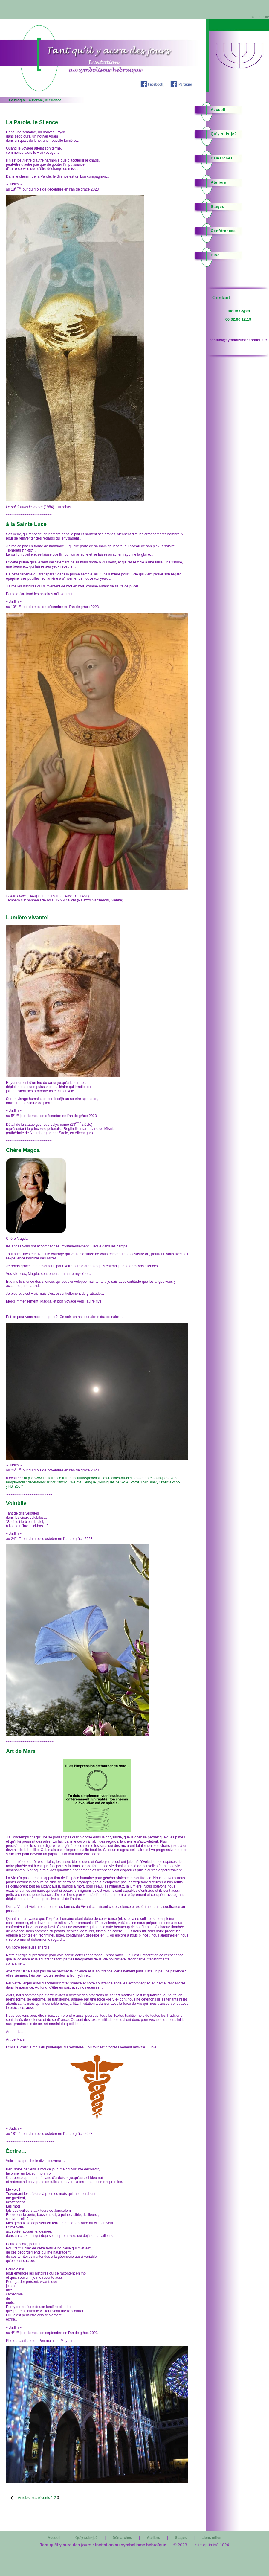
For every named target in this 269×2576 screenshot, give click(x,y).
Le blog (15, 100)
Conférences (223, 231)
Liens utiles (211, 2538)
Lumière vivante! (27, 918)
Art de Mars (21, 1751)
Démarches (222, 158)
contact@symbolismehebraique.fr (238, 340)
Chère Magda (23, 1150)
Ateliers (218, 182)
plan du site (260, 17)
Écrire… (16, 2151)
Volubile (16, 1503)
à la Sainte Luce (26, 524)
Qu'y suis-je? (224, 134)
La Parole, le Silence (32, 122)
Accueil (218, 110)
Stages (217, 207)
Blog (215, 255)
